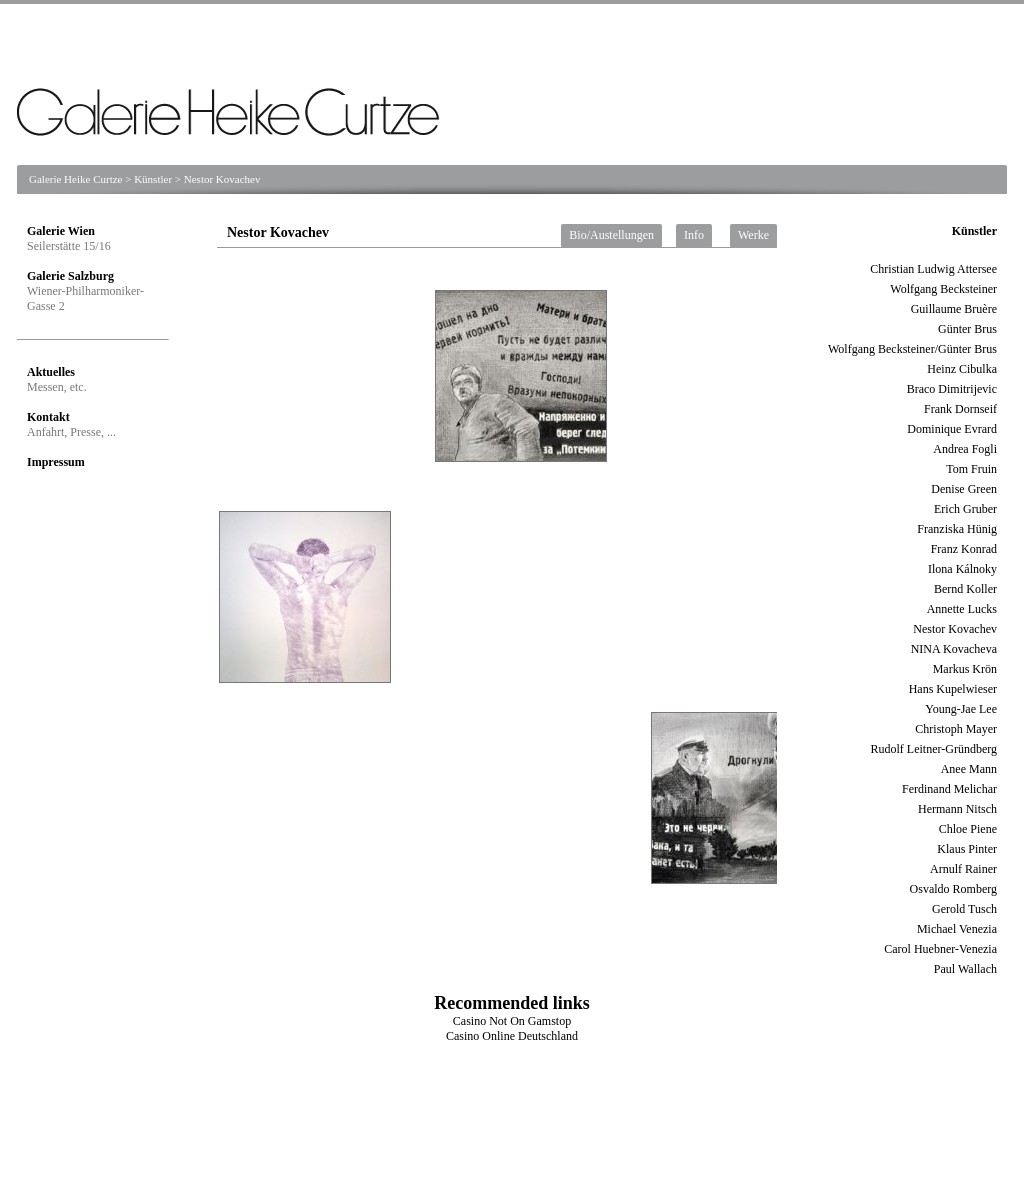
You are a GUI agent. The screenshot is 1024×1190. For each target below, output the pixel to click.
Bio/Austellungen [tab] (611, 235)
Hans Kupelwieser (953, 689)
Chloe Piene (968, 829)
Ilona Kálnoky (962, 569)
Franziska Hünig (957, 529)
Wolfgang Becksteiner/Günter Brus (912, 349)
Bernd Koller (965, 589)
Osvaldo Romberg (953, 889)
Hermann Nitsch (957, 809)
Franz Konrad (964, 549)
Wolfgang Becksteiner (943, 289)
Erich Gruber (965, 509)
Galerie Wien (61, 231)
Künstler (153, 179)
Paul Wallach (965, 969)
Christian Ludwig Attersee (933, 269)
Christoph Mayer (956, 729)
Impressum (56, 462)
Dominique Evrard (952, 429)
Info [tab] (694, 235)
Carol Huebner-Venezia (940, 949)
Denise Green (964, 489)
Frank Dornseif (960, 409)
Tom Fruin (971, 469)
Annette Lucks (962, 609)
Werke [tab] (753, 235)
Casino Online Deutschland (512, 1036)
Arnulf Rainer (963, 869)
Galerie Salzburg (70, 276)
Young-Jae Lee (961, 709)
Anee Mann (969, 769)
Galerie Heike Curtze (75, 179)
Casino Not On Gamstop (512, 1021)
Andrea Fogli (965, 449)
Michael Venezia (957, 929)
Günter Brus (967, 329)
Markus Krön (965, 669)
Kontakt (48, 417)
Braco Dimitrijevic (952, 389)
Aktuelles (51, 372)
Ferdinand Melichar (949, 789)
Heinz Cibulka (962, 369)
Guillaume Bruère (954, 309)
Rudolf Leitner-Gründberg (933, 749)
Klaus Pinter (967, 849)
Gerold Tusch (964, 909)
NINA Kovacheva (954, 649)
